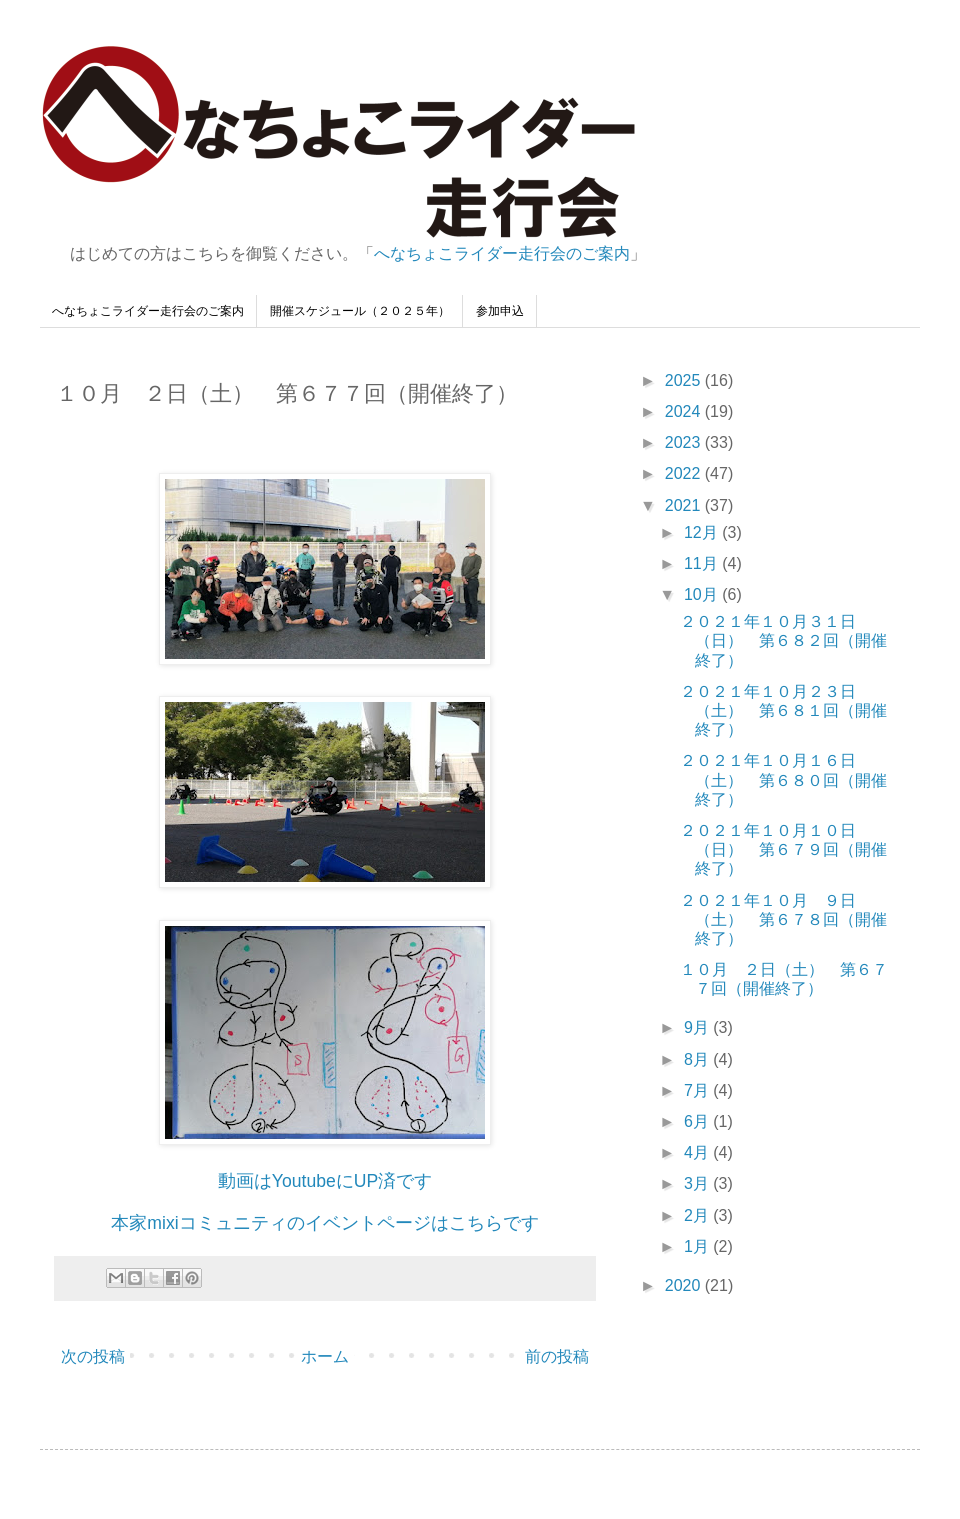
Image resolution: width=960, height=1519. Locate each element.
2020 (685, 1285)
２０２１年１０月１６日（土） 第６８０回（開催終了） (783, 779)
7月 (698, 1090)
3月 (698, 1183)
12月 (703, 532)
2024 (685, 411)
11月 (703, 563)
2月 (698, 1215)
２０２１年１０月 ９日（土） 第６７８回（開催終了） (783, 919)
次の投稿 (93, 1356)
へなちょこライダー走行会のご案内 (502, 253)
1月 (698, 1246)
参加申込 (500, 311)
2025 (685, 380)
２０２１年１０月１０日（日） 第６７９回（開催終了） (783, 849)
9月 (698, 1027)
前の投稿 (557, 1356)
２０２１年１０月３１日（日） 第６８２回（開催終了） (783, 640)
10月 (703, 594)
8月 (698, 1059)
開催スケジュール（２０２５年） (360, 311)
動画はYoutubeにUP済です (325, 1181)
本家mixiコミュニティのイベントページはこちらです (324, 1223)
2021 (685, 505)
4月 (698, 1152)
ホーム (325, 1356)
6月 (698, 1121)
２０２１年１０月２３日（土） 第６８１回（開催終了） (783, 710)
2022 (685, 473)
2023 (685, 442)
